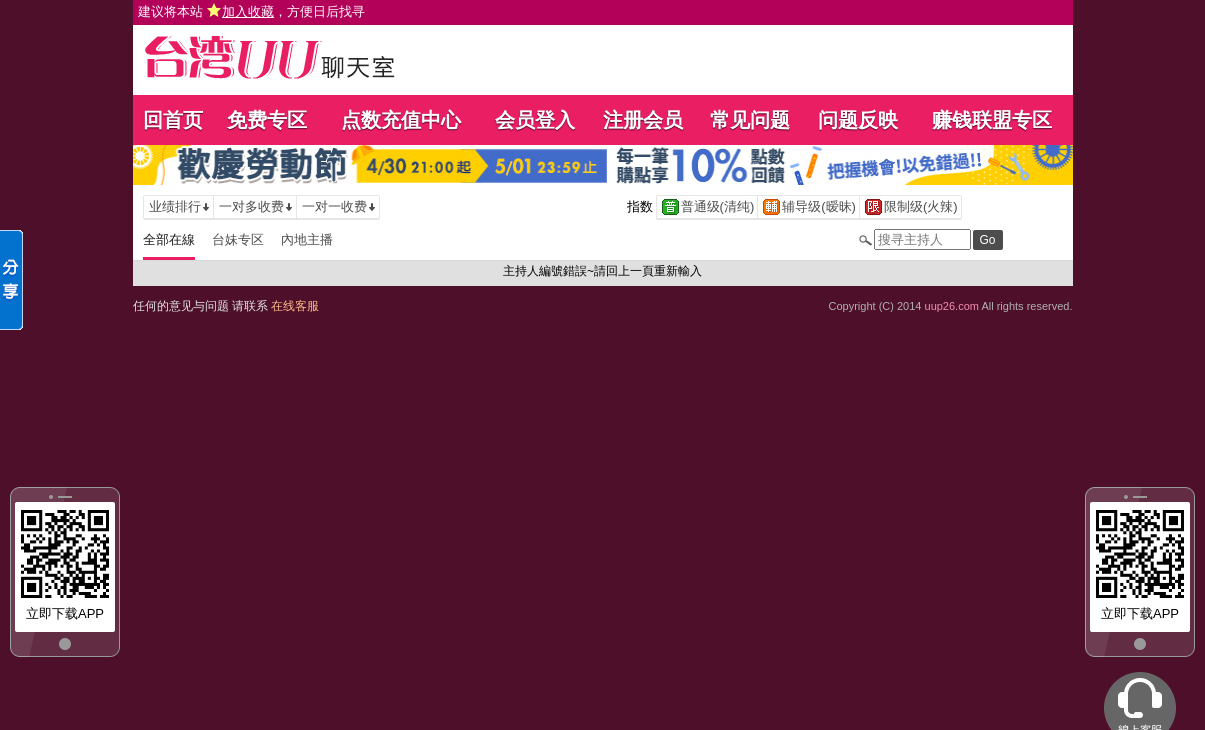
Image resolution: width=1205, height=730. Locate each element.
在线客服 (295, 306)
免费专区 (267, 120)
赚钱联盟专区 (992, 120)
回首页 (173, 120)
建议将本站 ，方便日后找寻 (252, 11)
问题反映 (858, 120)
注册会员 (643, 120)
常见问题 (750, 120)
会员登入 (535, 120)
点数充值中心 (401, 120)
